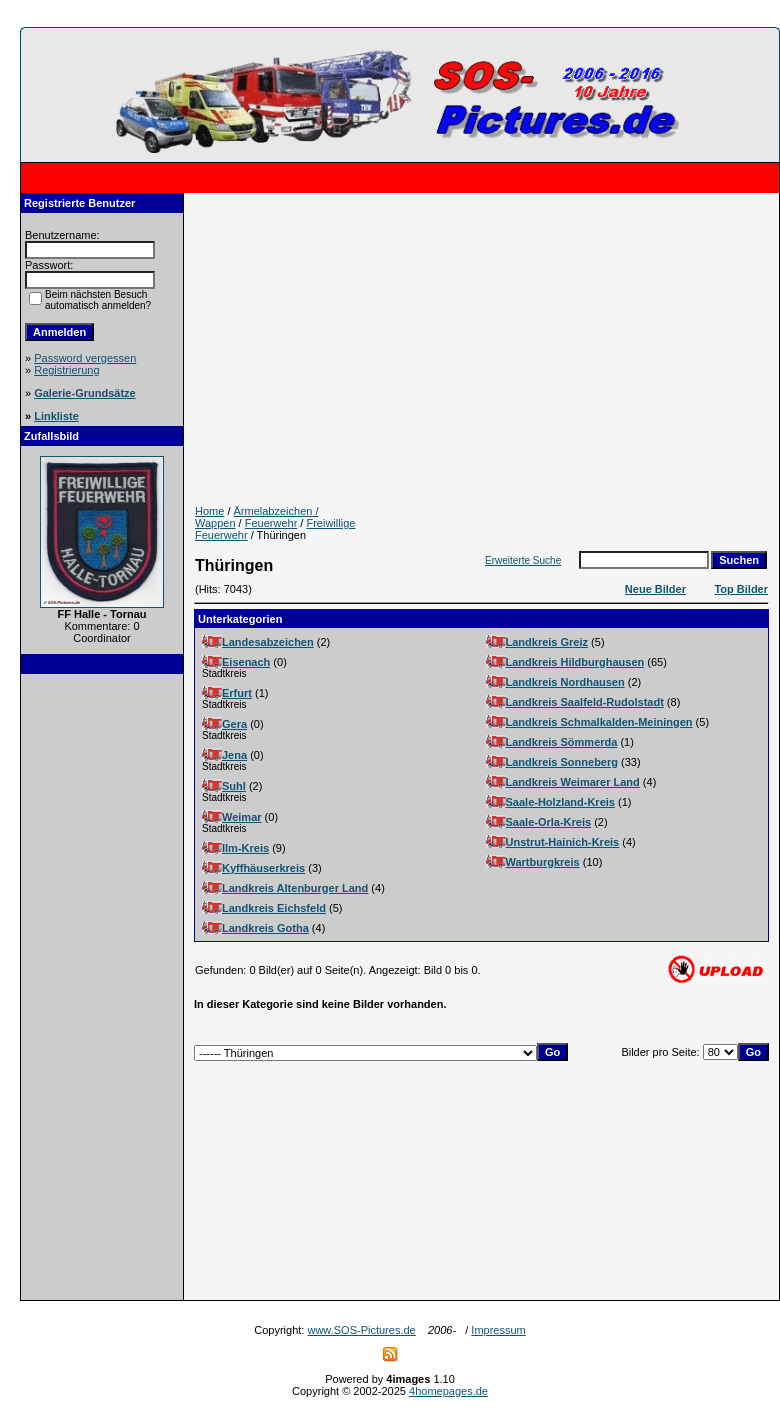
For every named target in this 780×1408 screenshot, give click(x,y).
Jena (234, 755)
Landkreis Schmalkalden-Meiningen (599, 722)
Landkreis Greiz (547, 642)
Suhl (234, 786)
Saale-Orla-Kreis (549, 822)
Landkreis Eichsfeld (274, 908)
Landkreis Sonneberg (562, 762)
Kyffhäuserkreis (263, 868)
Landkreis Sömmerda (562, 742)
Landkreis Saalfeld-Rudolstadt (585, 702)
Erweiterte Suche (523, 560)
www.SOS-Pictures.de (361, 1330)
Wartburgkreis (543, 862)
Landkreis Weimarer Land (573, 782)
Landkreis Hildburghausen (575, 662)
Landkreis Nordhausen (565, 682)
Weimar (242, 817)
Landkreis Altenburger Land (295, 888)
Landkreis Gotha (265, 928)
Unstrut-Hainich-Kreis (563, 842)
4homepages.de (448, 1391)
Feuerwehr (271, 523)
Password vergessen (85, 358)
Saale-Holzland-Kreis (560, 802)
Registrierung (66, 370)
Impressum (498, 1330)
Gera (234, 724)
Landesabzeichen (268, 642)
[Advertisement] (102, 987)
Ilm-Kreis (245, 848)
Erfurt (237, 693)
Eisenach (246, 662)
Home (209, 511)
